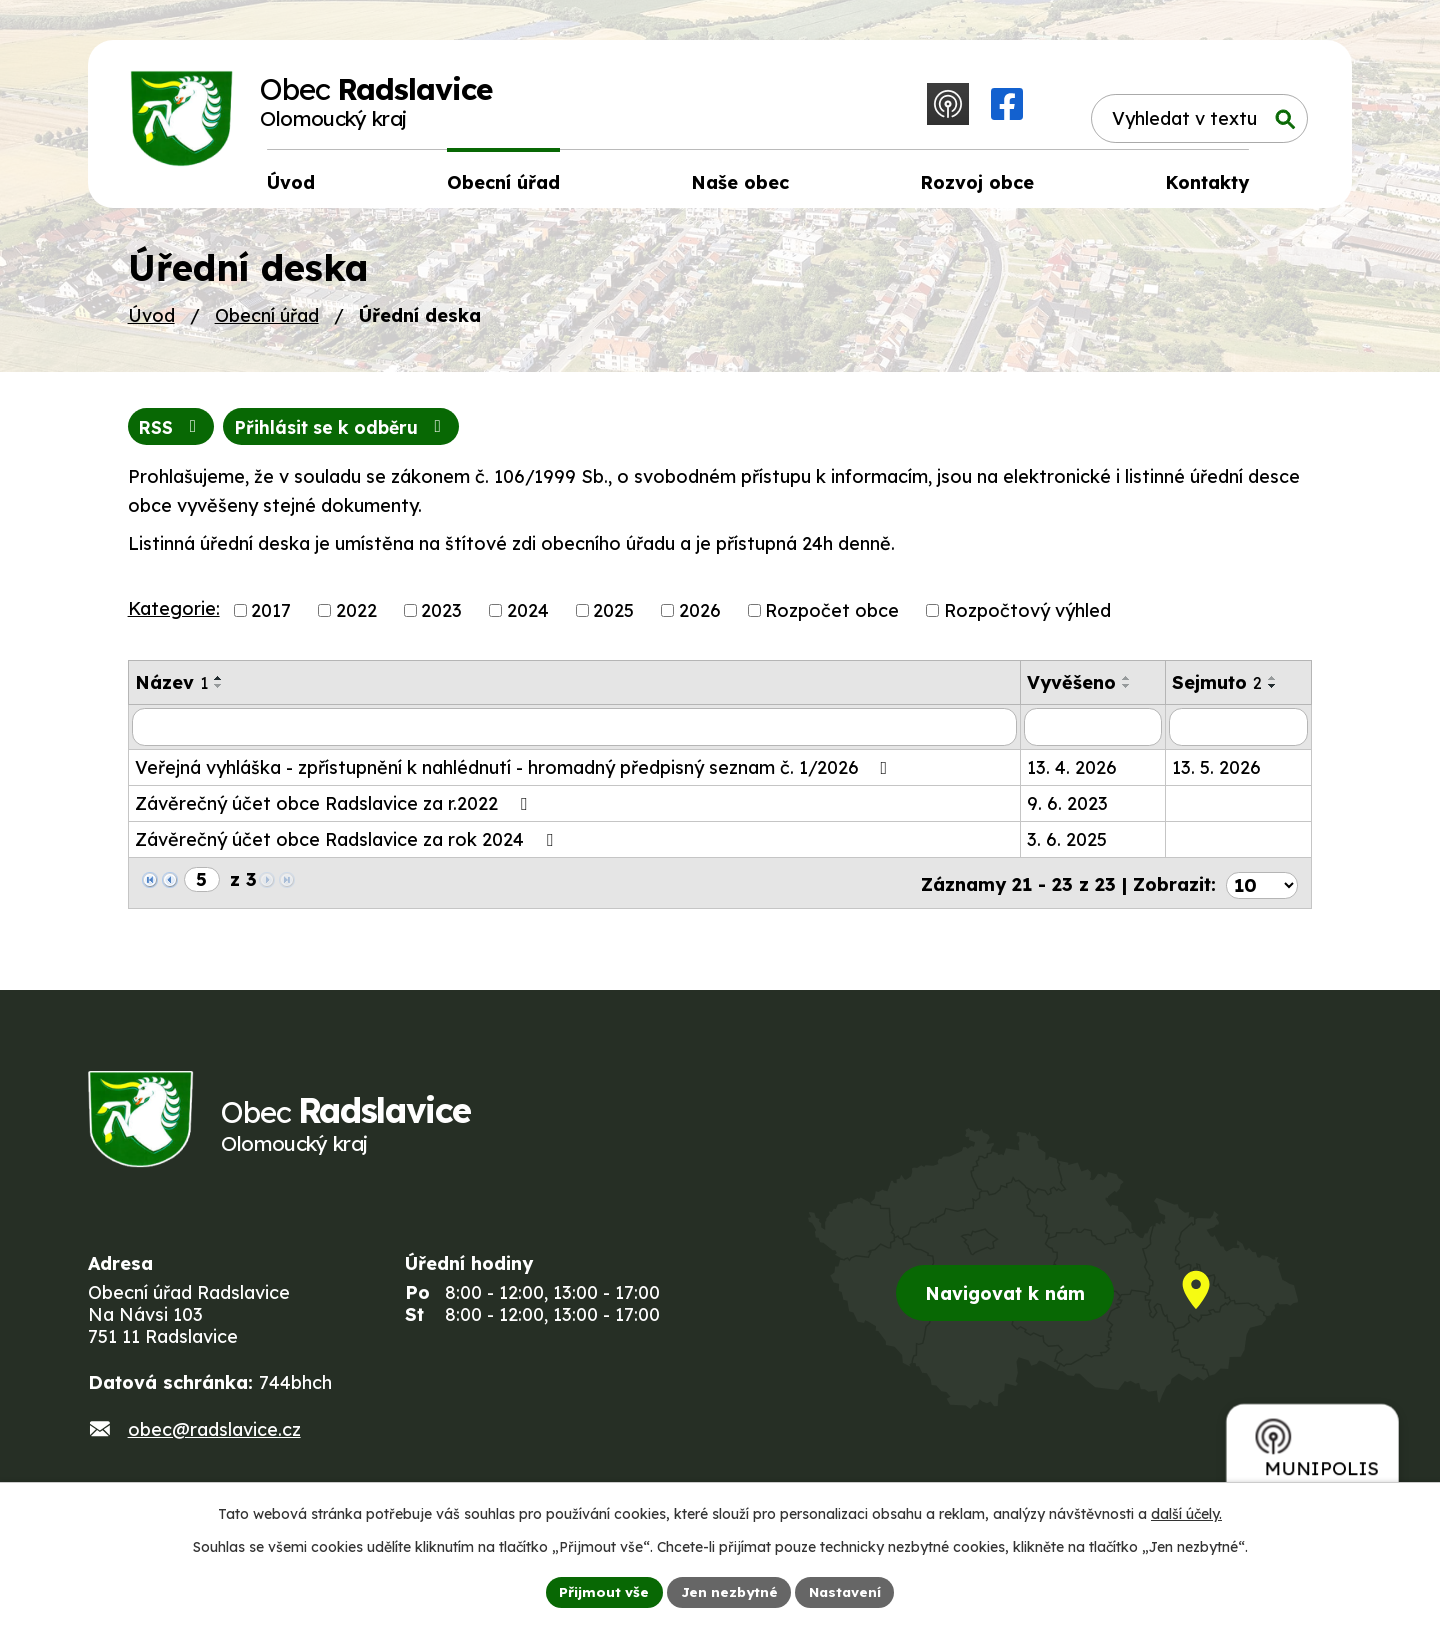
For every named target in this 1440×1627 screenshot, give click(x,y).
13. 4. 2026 (1072, 774)
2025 (613, 617)
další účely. (1186, 1513)
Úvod (151, 321)
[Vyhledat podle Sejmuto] (1238, 734)
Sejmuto (1217, 689)
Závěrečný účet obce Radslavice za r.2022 (335, 810)
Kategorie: (174, 615)
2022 (356, 617)
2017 (271, 617)
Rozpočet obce (832, 617)
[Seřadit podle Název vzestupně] (219, 685)
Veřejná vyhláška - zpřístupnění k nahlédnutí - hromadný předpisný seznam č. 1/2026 (515, 774)
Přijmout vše (601, 1591)
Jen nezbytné (728, 1591)
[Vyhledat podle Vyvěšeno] (1093, 734)
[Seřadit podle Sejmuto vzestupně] (1273, 685)
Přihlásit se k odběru (349, 433)
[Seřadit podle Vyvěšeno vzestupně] (1127, 685)
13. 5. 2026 (1216, 774)
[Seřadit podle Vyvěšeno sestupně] (1127, 693)
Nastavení (847, 1591)
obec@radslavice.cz (214, 1439)
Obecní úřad (267, 321)
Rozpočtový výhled (1027, 617)
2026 (700, 617)
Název (171, 689)
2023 (441, 617)
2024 (528, 617)
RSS (172, 433)
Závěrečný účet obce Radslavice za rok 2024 (348, 846)
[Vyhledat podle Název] (574, 734)
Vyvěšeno (1071, 689)
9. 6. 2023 (1067, 810)
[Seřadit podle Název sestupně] (219, 693)
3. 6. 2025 (1067, 846)
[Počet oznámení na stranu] (1262, 887)
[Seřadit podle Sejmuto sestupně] (1273, 693)
